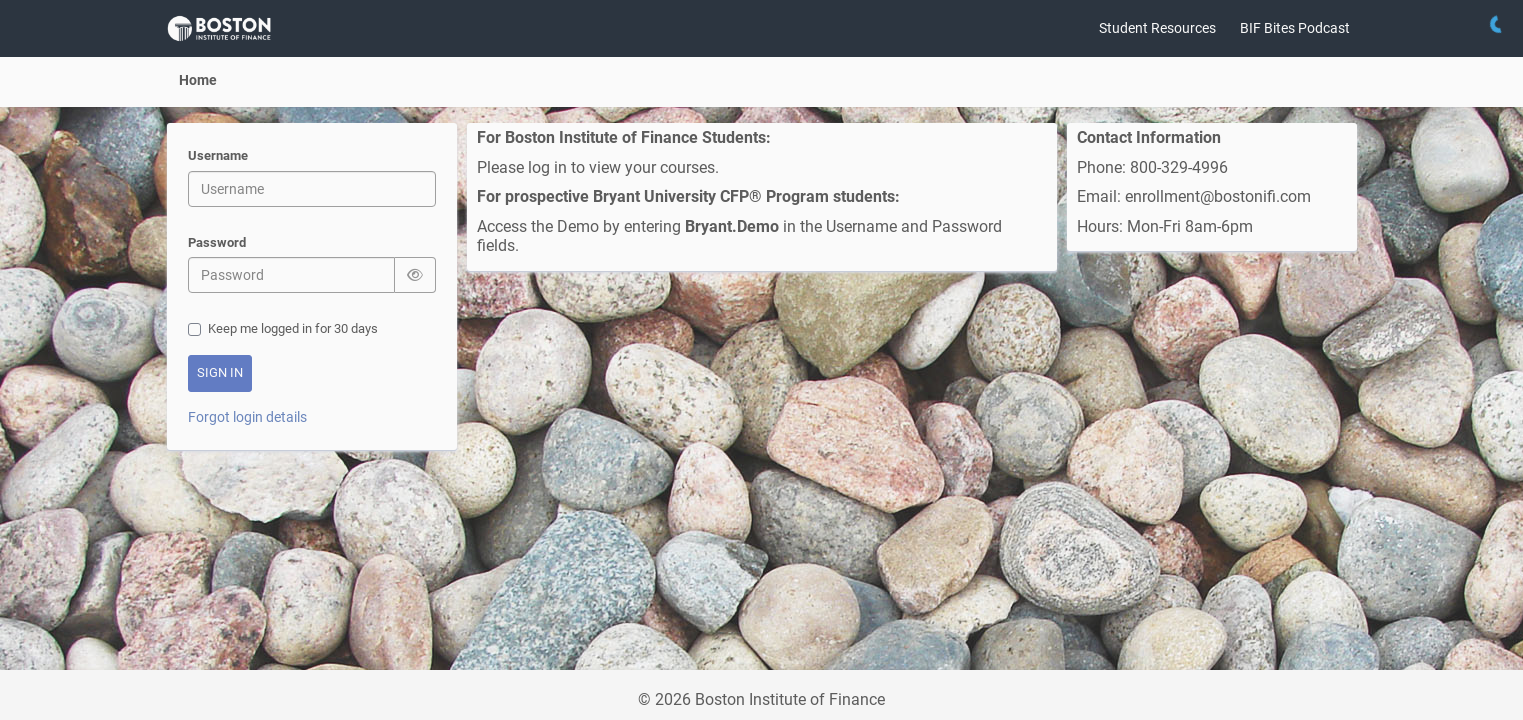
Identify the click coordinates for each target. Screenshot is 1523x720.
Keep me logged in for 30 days (283, 328)
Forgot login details (247, 417)
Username (218, 157)
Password (217, 244)
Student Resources (1157, 28)
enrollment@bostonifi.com (1220, 196)
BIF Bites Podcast (1295, 28)
